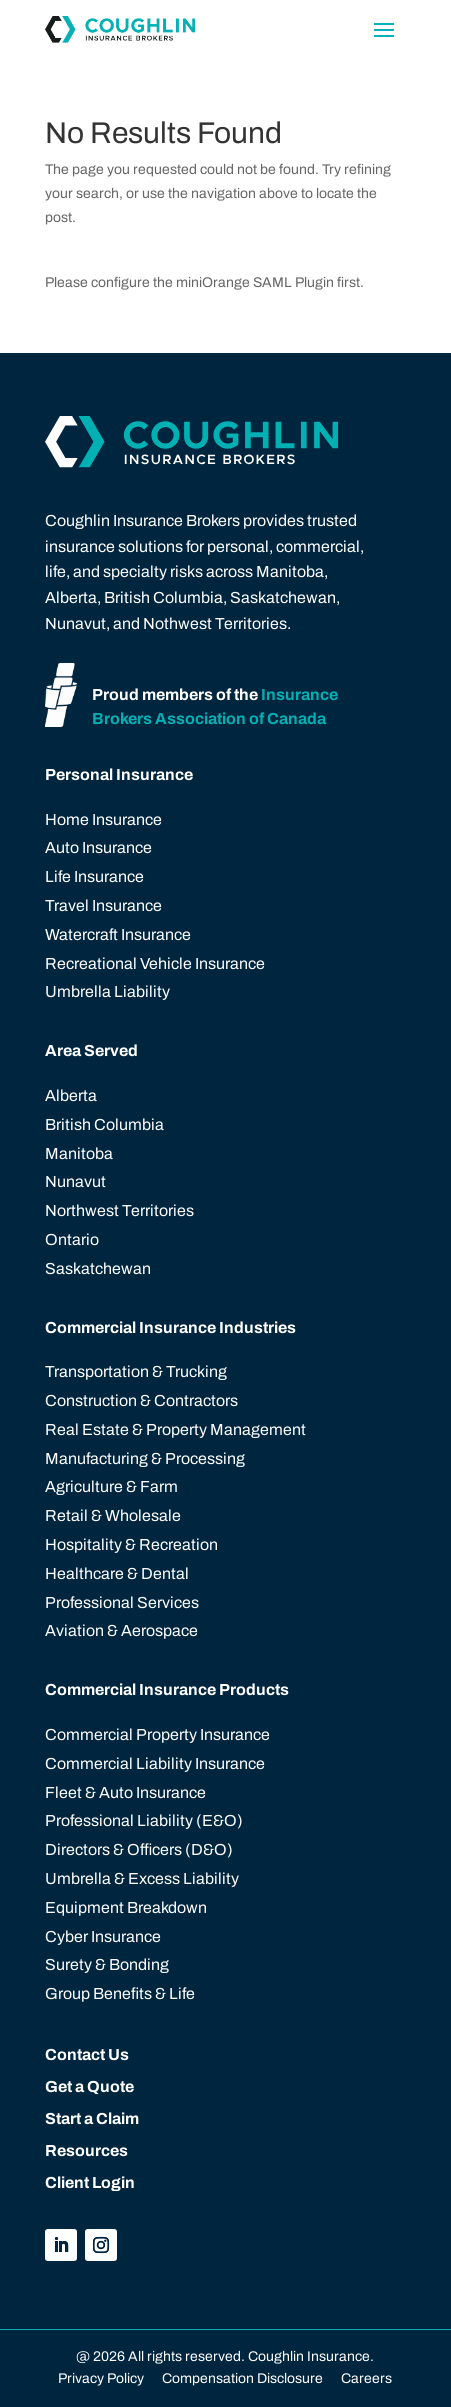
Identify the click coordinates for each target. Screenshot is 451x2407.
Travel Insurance (103, 905)
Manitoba (79, 1153)
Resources (86, 2150)
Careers (365, 2378)
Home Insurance (103, 819)
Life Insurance (94, 876)
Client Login (90, 2182)
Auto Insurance (98, 847)
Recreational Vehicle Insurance (155, 963)
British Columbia (104, 1124)
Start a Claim (92, 2118)
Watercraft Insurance (118, 934)
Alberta (71, 1095)
